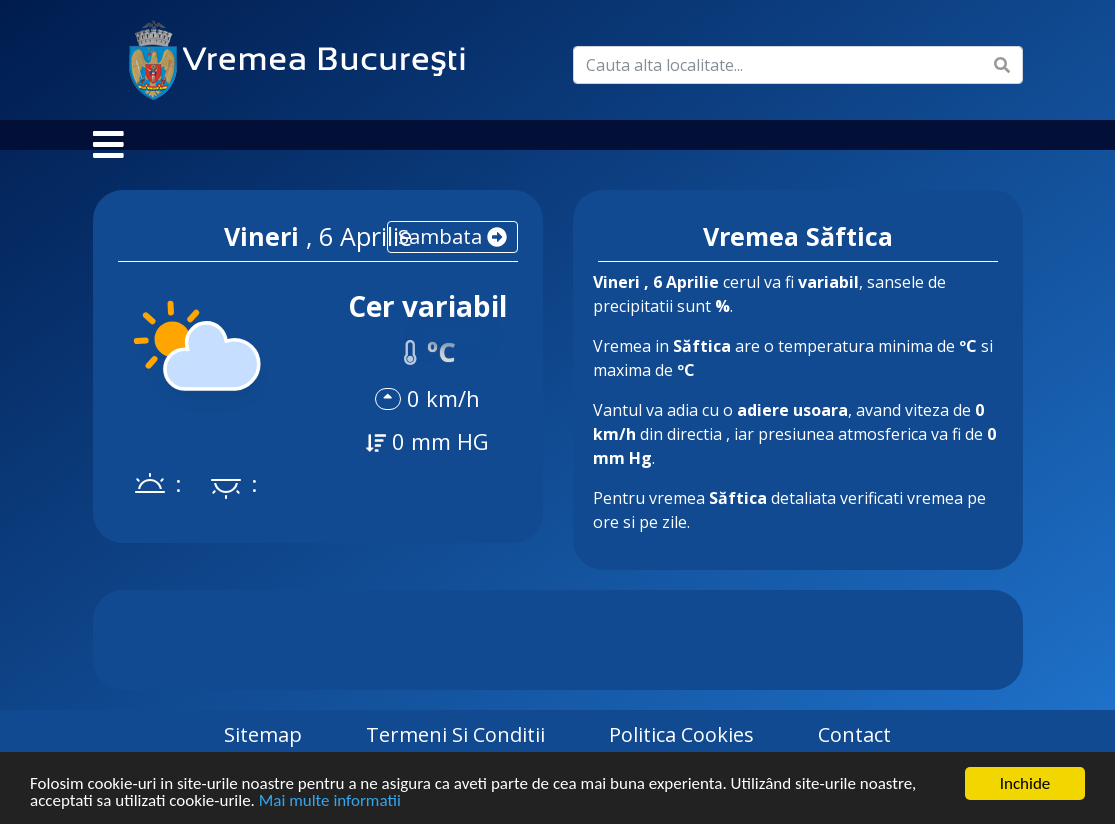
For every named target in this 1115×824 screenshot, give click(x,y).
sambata (452, 256)
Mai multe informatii (330, 801)
